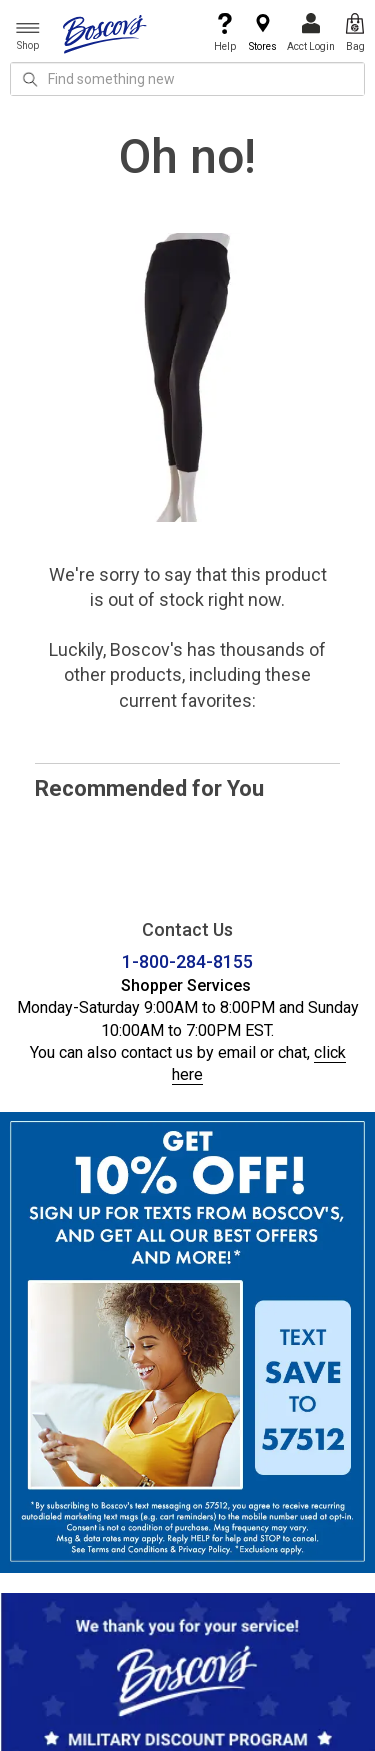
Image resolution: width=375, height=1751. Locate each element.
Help (225, 32)
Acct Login (311, 32)
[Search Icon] (30, 79)
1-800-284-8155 (187, 961)
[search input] (187, 79)
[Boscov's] (105, 33)
